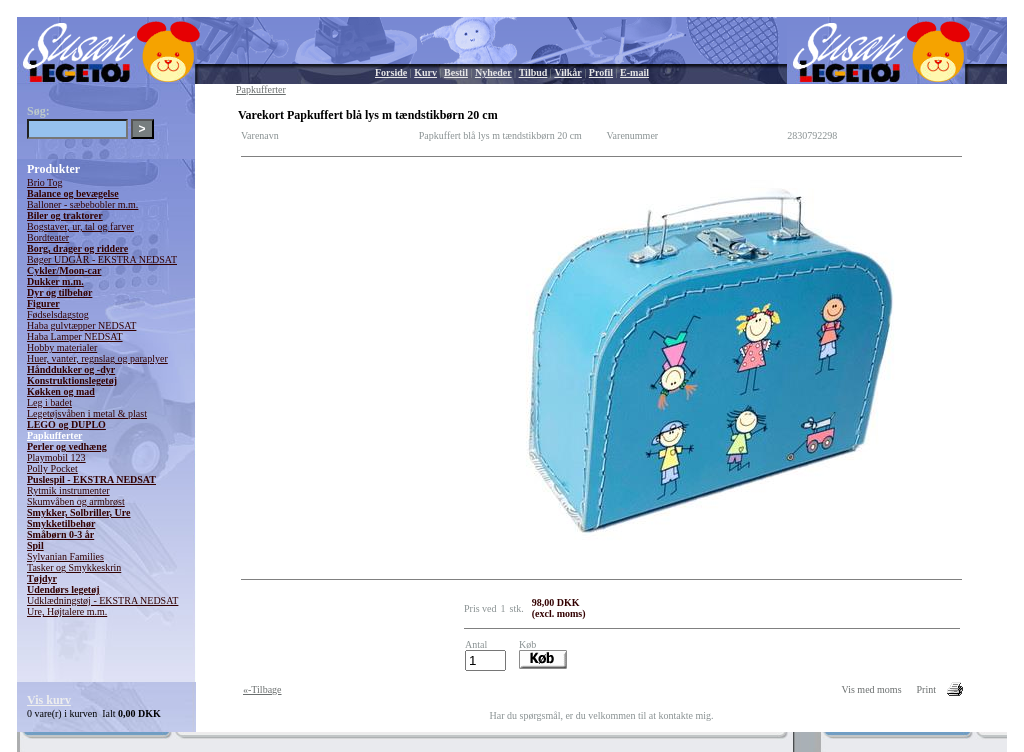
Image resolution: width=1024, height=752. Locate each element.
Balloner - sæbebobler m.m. (82, 204)
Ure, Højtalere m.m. (67, 611)
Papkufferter (55, 435)
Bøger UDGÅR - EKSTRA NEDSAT (102, 259)
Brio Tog (45, 182)
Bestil (456, 72)
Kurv (425, 72)
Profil (601, 72)
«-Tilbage (262, 689)
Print (926, 689)
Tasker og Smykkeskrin (74, 567)
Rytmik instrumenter (68, 490)
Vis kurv (49, 700)
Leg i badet (49, 402)
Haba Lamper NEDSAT (75, 336)
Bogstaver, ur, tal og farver (80, 226)
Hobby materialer (62, 347)
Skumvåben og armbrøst (76, 501)
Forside (391, 72)
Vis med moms (872, 689)
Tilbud (533, 72)
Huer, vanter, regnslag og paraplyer (97, 358)
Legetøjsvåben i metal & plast (87, 413)
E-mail (634, 72)
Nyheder (493, 72)
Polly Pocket (52, 468)
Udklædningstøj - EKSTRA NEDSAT (102, 600)
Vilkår (567, 72)
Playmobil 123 (56, 457)
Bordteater (48, 237)
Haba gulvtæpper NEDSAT (81, 325)
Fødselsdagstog (58, 314)
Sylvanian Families (65, 556)
